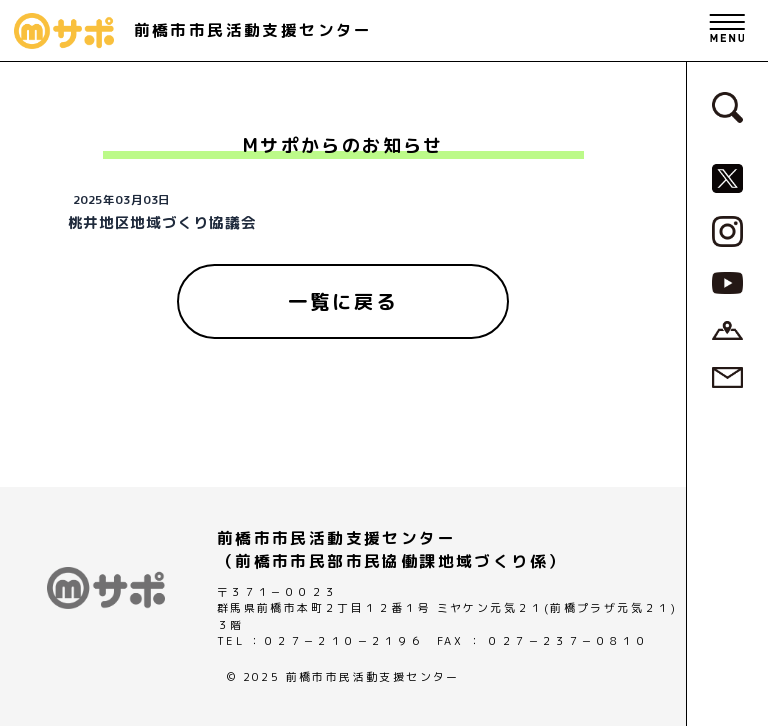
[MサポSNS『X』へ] (727, 177)
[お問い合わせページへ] (727, 376)
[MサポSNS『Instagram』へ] (727, 230)
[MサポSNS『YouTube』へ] (727, 282)
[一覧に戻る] (343, 302)
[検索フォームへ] (727, 106)
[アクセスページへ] (727, 329)
